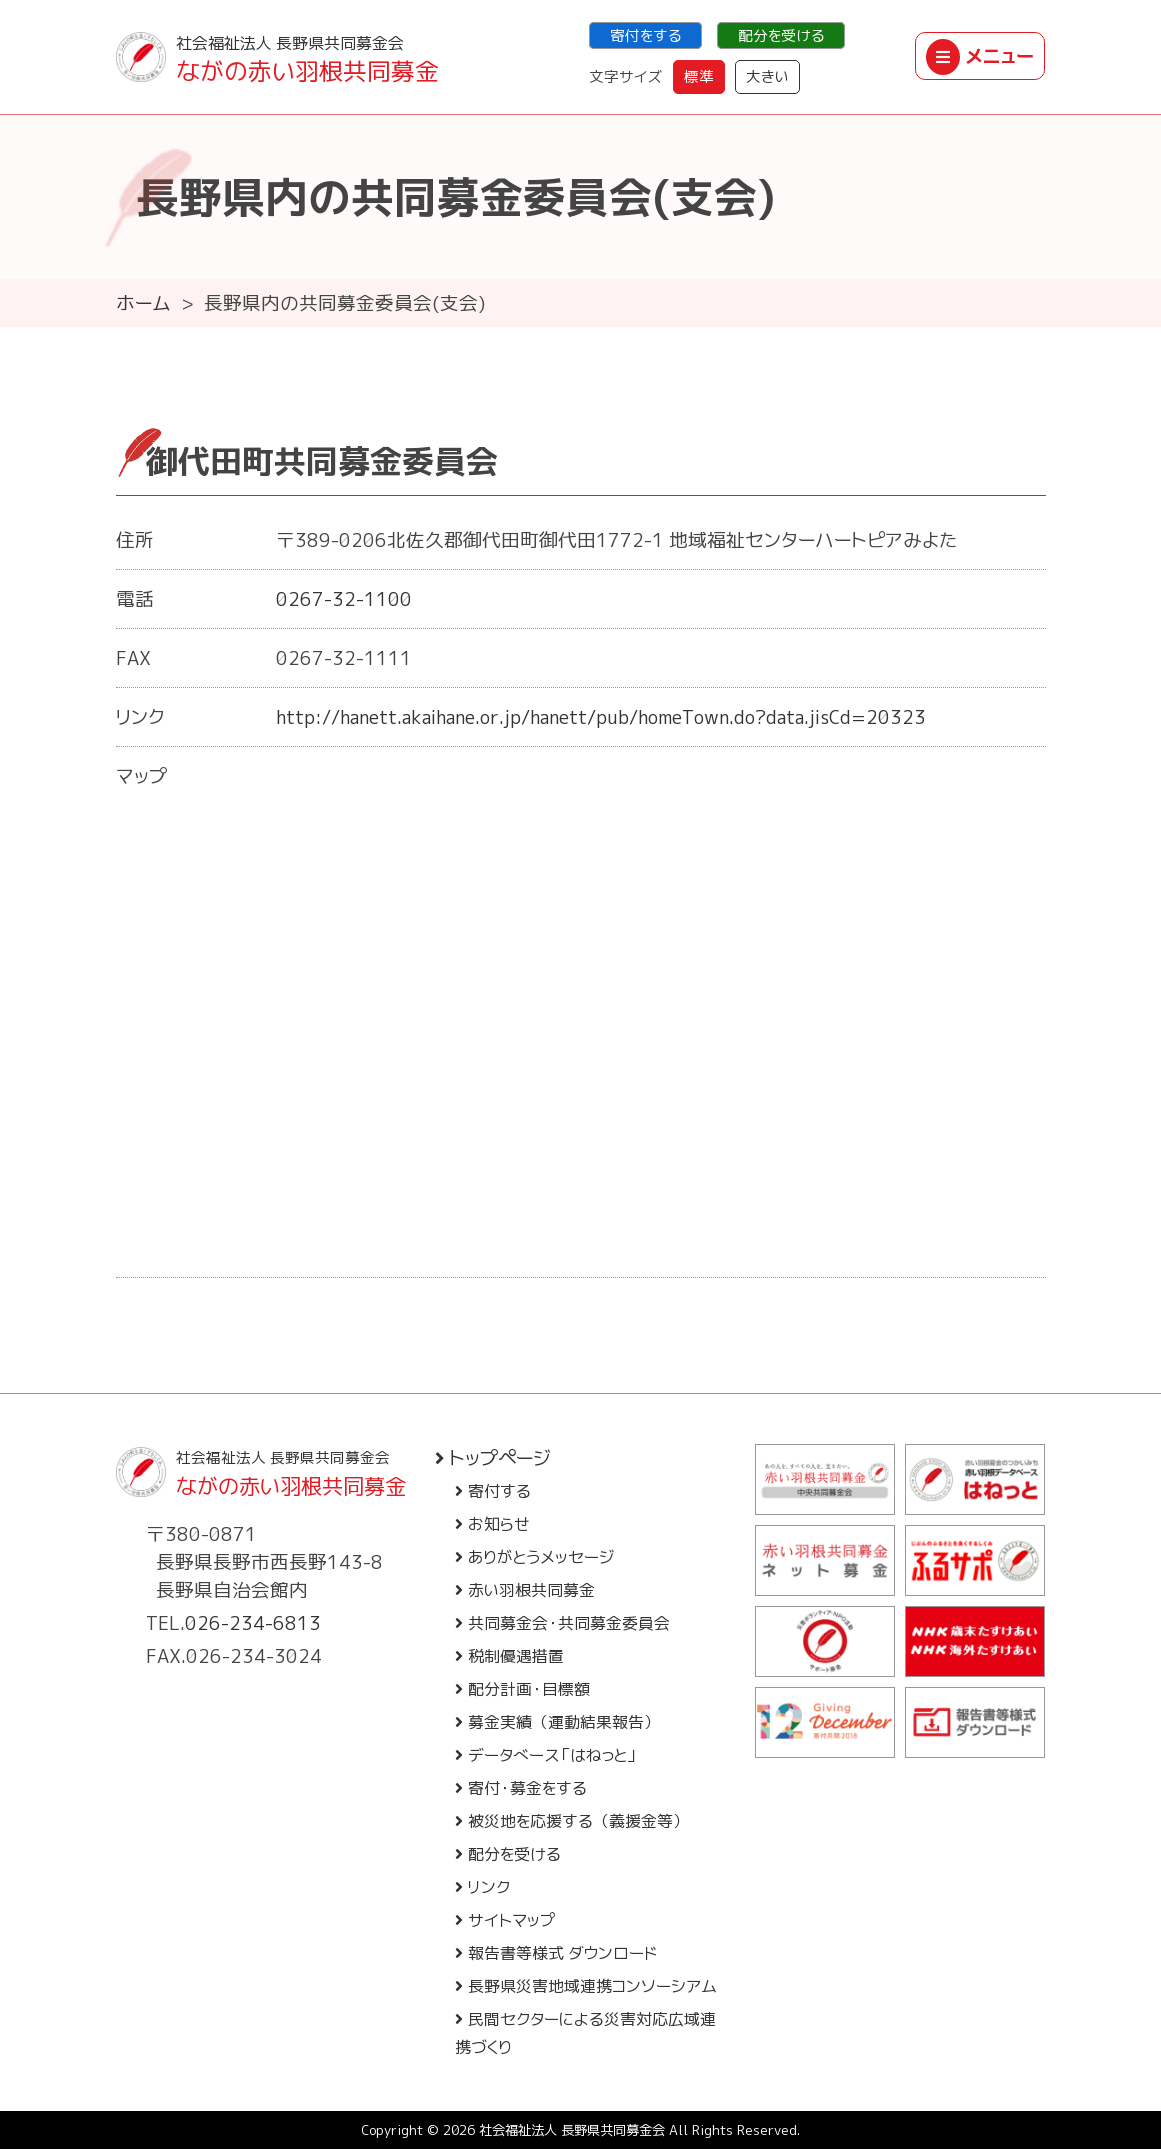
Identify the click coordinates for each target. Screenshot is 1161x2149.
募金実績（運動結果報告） (557, 1722)
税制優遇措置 (509, 1656)
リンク (482, 1887)
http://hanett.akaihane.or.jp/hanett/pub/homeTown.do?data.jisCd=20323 (601, 717)
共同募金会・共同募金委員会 (562, 1623)
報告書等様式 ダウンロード (556, 1953)
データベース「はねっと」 (546, 1755)
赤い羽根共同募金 (525, 1590)
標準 (699, 76)
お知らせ (492, 1524)
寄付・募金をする (521, 1788)
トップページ (493, 1458)
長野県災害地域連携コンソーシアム (586, 1986)
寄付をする (645, 35)
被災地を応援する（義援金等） (572, 1821)
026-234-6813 (253, 1623)
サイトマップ (505, 1920)
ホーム (143, 303)
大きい (767, 76)
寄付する (493, 1491)
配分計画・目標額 (522, 1689)
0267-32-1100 (344, 599)
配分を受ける (781, 35)
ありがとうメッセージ (534, 1557)
